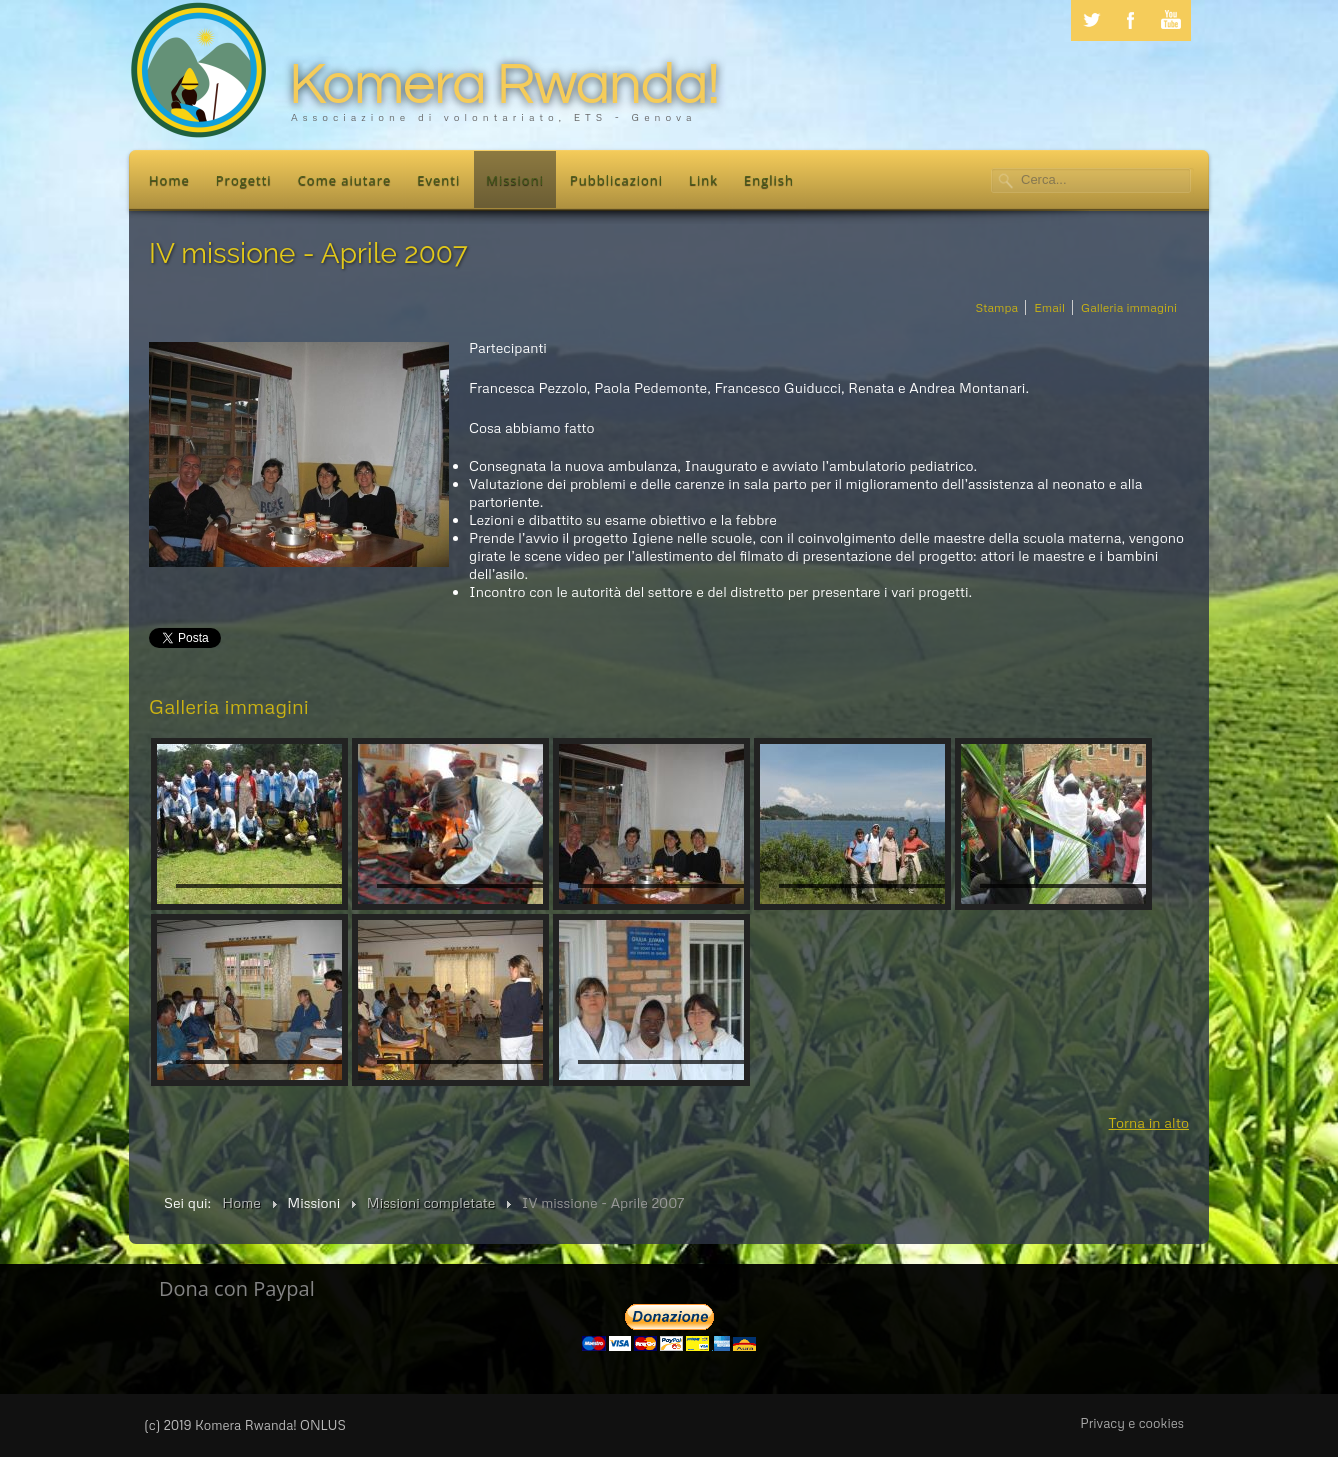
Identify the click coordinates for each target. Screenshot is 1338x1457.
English (769, 180)
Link (703, 180)
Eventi (438, 180)
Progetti (244, 180)
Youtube (1171, 20)
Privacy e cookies (1132, 1423)
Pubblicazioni (616, 180)
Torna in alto (1149, 1122)
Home (169, 180)
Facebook (1131, 20)
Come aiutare (345, 180)
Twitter (1091, 20)
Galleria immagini (1129, 307)
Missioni (515, 180)
